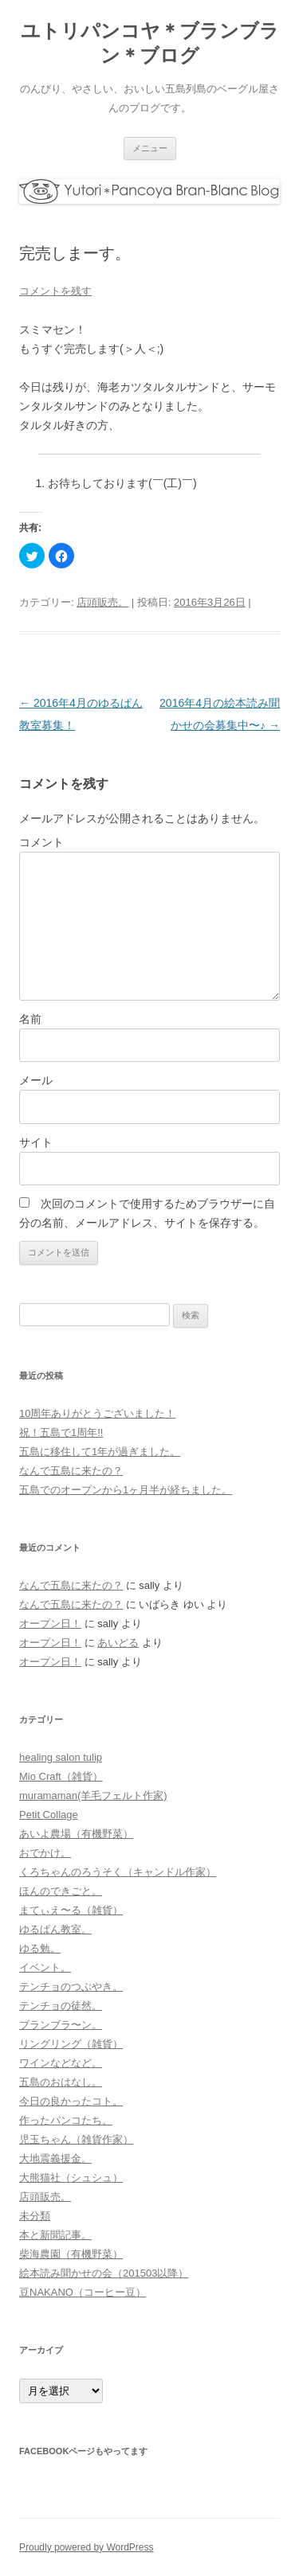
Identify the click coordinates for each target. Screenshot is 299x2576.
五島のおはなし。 (60, 2082)
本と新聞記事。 (55, 2235)
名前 (30, 1019)
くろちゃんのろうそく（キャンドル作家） (117, 1872)
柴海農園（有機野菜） (71, 2254)
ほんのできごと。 (60, 1891)
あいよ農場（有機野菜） (76, 1834)
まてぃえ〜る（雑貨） (71, 1910)
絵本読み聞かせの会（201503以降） (103, 2273)
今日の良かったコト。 (71, 2101)
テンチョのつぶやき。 (71, 1986)
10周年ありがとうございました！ (97, 1413)
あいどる (118, 1643)
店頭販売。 (102, 602)
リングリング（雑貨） (71, 2044)
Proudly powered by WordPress (86, 2547)
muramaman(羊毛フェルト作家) (93, 1795)
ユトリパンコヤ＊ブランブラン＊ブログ (150, 43)
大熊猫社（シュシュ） (71, 2178)
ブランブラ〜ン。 (60, 2025)
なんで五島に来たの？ (71, 1471)
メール (36, 1080)
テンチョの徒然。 (60, 2006)
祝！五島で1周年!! (61, 1432)
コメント (41, 842)
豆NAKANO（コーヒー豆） (82, 2292)
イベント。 (45, 1967)
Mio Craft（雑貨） (61, 1776)
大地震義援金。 (55, 2158)
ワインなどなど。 (60, 2063)
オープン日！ (50, 1624)
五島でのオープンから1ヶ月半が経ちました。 (125, 1490)
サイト (36, 1142)
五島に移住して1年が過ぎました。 (99, 1452)
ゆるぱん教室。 (55, 1929)
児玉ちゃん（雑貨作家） (76, 2139)
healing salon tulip (60, 1757)
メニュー (149, 148)
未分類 (34, 2216)
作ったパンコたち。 (65, 2120)
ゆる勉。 (40, 1948)
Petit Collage (48, 1815)
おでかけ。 (45, 1853)
